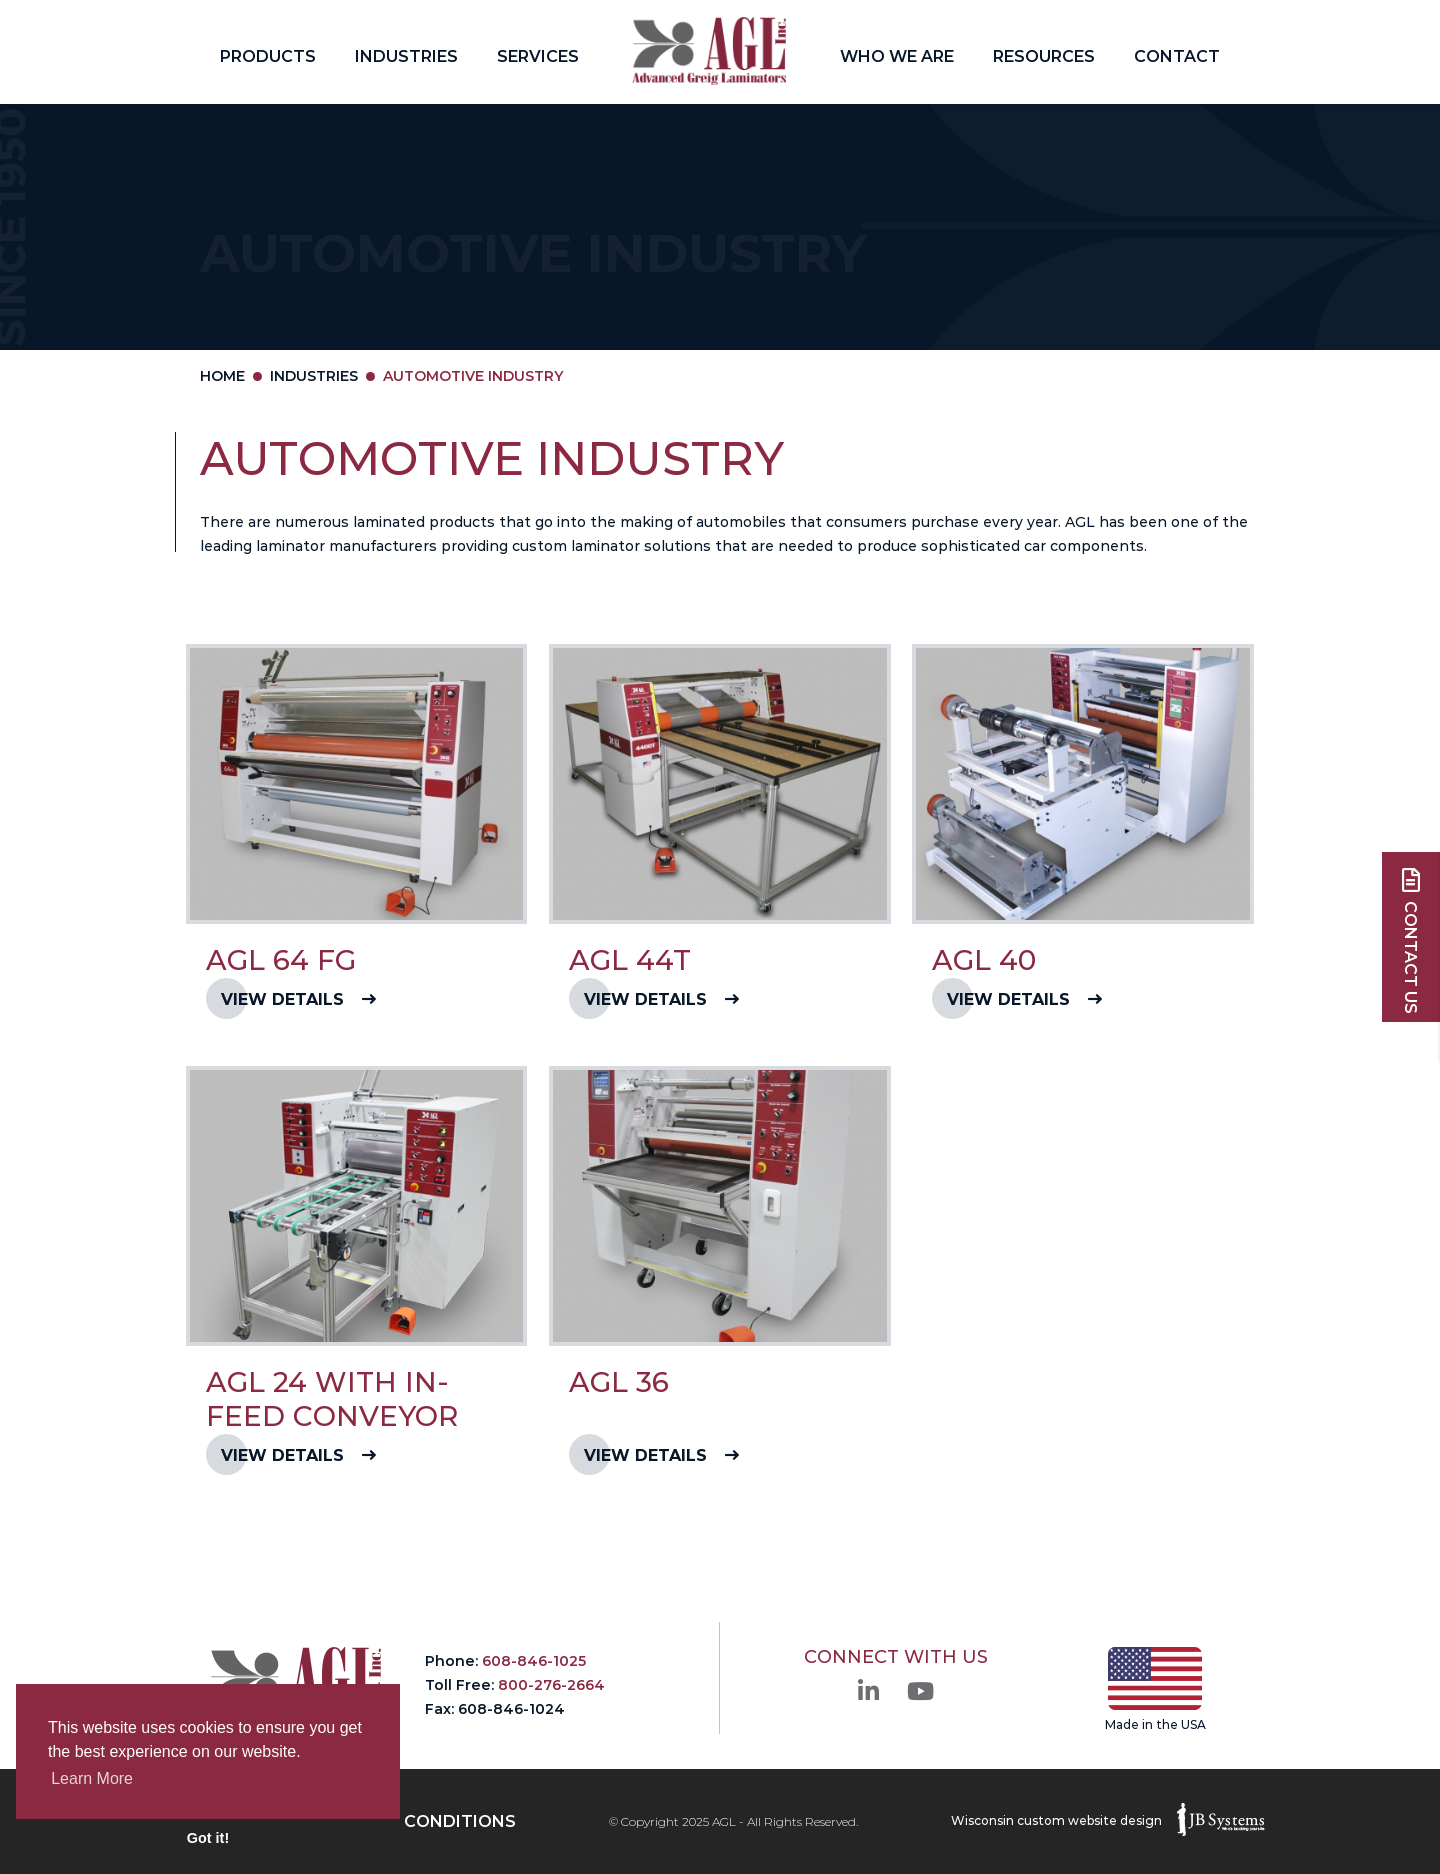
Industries (406, 56)
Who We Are (897, 56)
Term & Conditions (426, 1821)
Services (538, 56)
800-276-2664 (551, 1685)
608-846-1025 (534, 1661)
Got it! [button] (208, 1838)
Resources (1044, 56)
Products (268, 56)
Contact (1177, 56)
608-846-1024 (511, 1709)
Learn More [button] (92, 1778)
